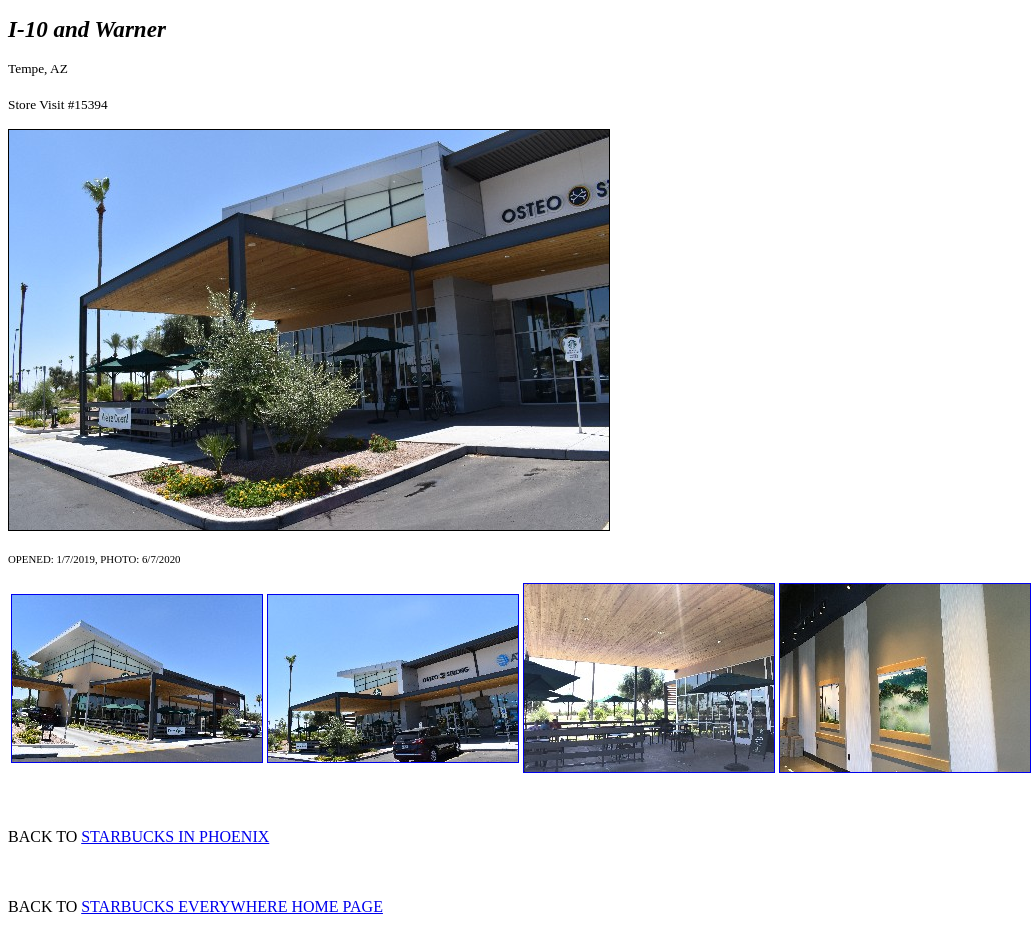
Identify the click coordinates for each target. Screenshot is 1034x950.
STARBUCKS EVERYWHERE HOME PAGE (232, 906)
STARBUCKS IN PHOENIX (175, 836)
